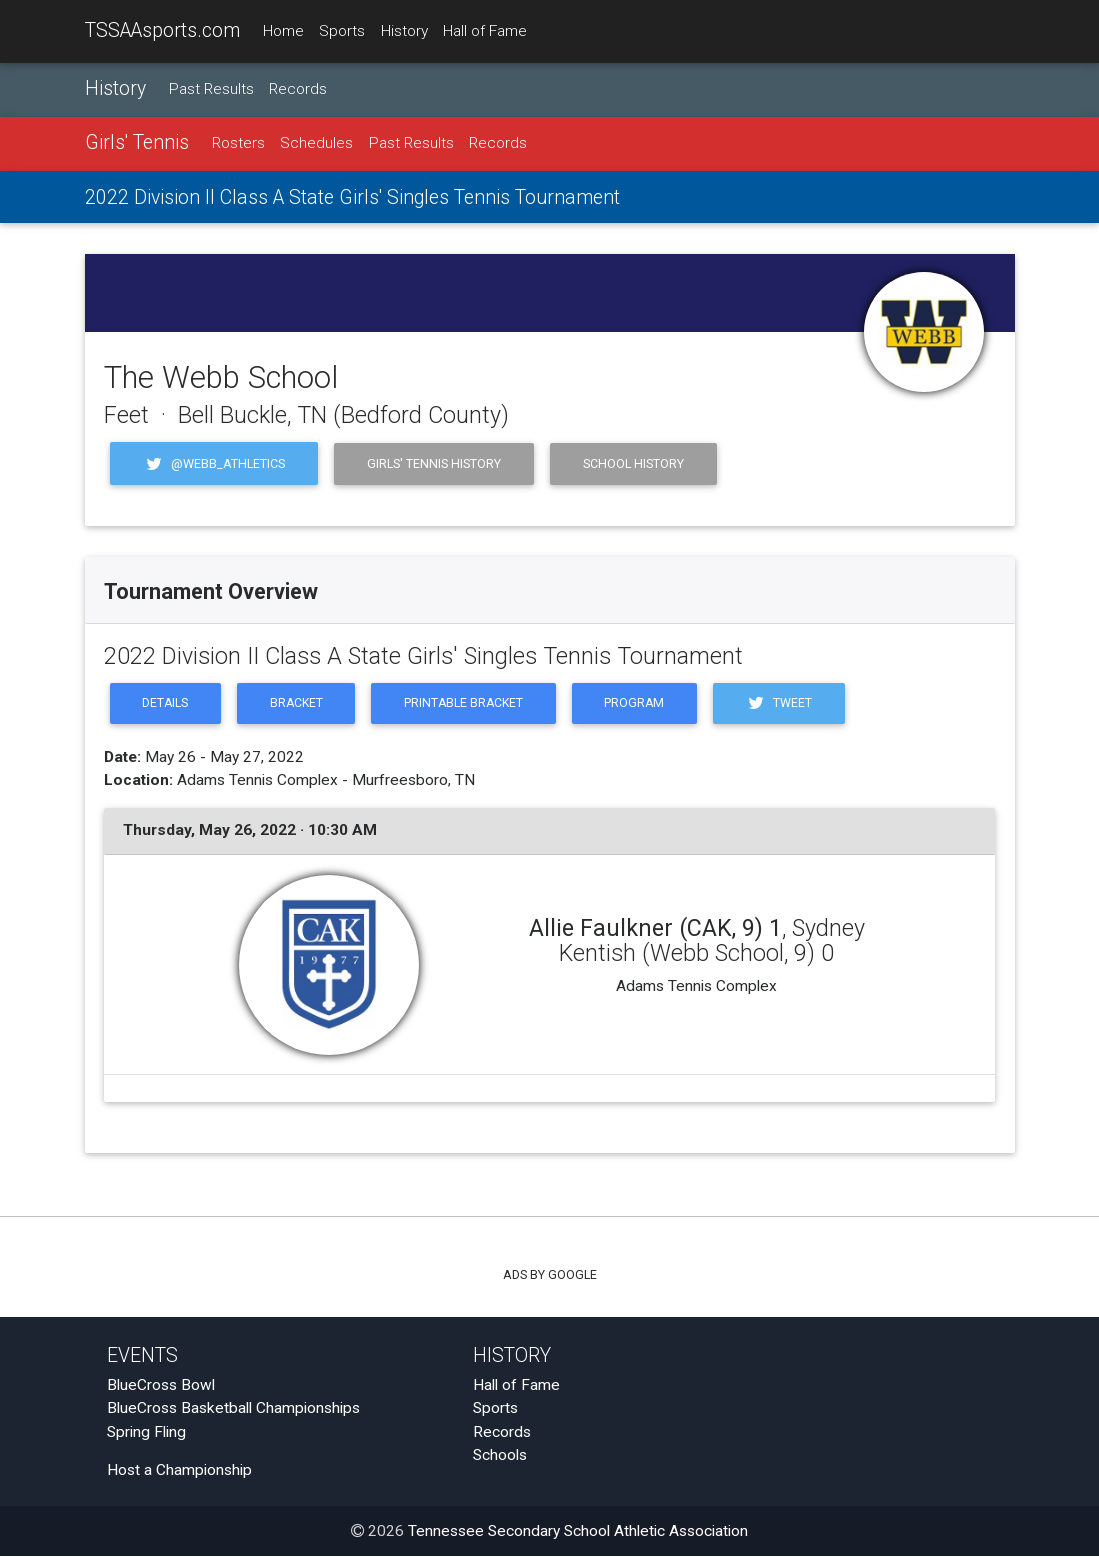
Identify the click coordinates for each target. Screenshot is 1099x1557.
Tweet (789, 704)
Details (166, 704)
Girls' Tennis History (434, 463)
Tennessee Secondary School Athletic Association (578, 1532)
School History (633, 463)
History (404, 31)
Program (643, 704)
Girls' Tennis (137, 143)
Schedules (316, 144)
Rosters (238, 144)
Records (298, 89)
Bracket (299, 704)
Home (283, 31)
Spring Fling (146, 1433)
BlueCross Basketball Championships (233, 1410)
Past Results (211, 89)
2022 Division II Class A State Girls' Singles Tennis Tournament (352, 197)
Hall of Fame (485, 31)
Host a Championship (179, 1472)
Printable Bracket (470, 704)
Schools (500, 1456)
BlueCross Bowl (161, 1387)
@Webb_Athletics (214, 463)
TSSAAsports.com (162, 30)
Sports (342, 31)
